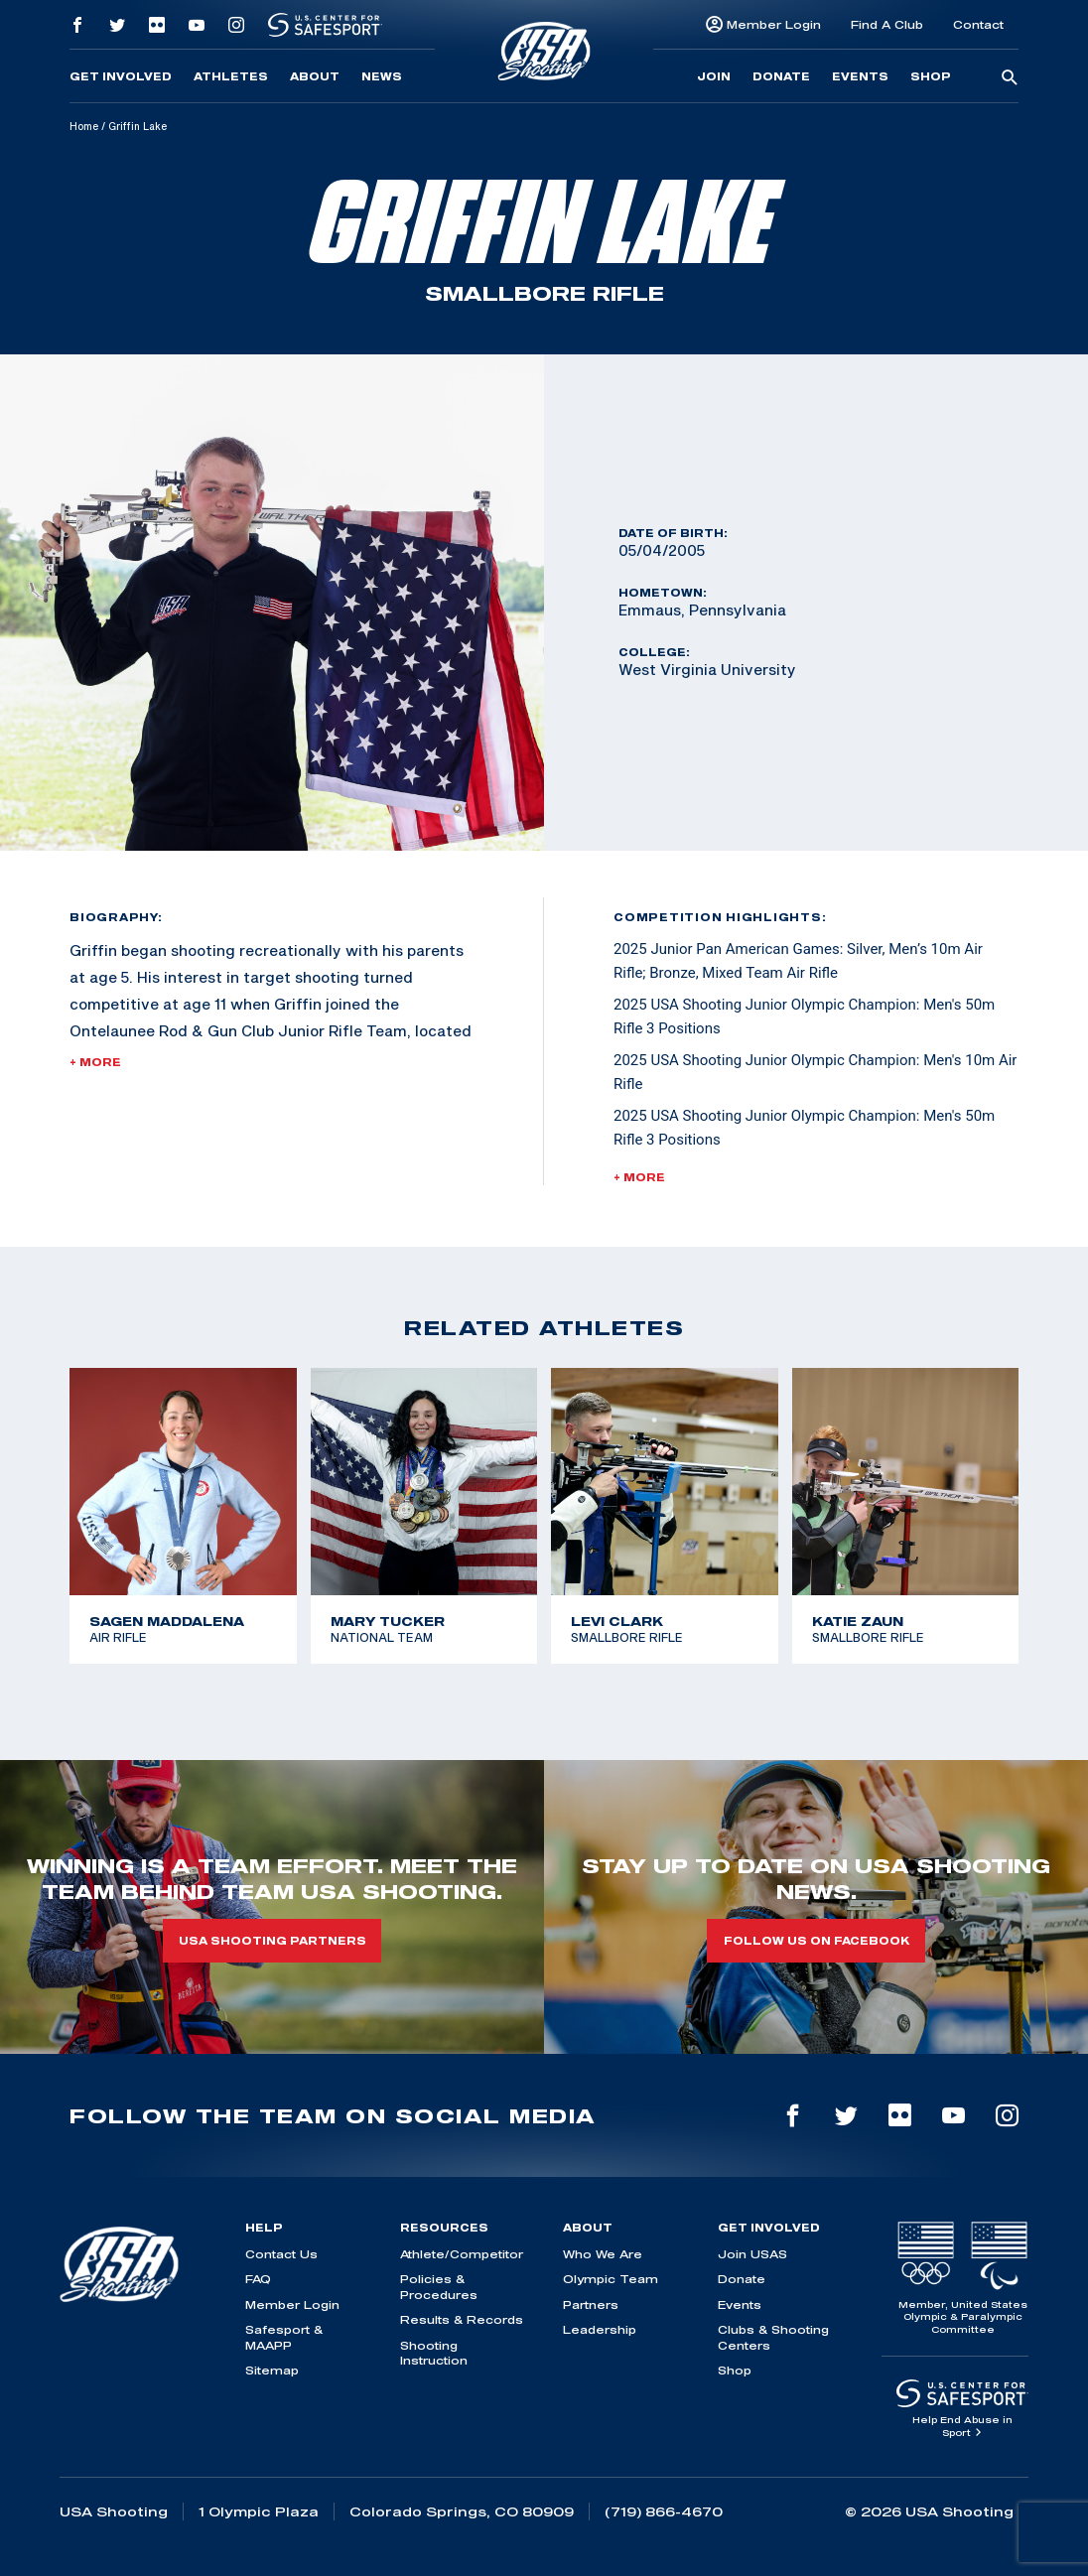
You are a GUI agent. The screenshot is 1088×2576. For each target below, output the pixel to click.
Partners (590, 2304)
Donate (781, 76)
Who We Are (602, 2253)
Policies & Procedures (438, 2286)
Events (860, 76)
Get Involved (120, 76)
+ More (95, 1062)
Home (83, 126)
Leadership (599, 2329)
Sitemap (272, 2370)
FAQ (258, 2278)
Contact (978, 24)
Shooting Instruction (434, 2353)
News (381, 76)
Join (714, 76)
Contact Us (281, 2253)
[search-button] (1010, 78)
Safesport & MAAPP (284, 2337)
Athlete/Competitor (461, 2253)
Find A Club (887, 24)
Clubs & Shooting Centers (773, 2337)
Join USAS (752, 2253)
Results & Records (461, 2319)
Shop (930, 76)
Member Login (774, 24)
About (315, 76)
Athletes (231, 76)
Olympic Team (610, 2278)
